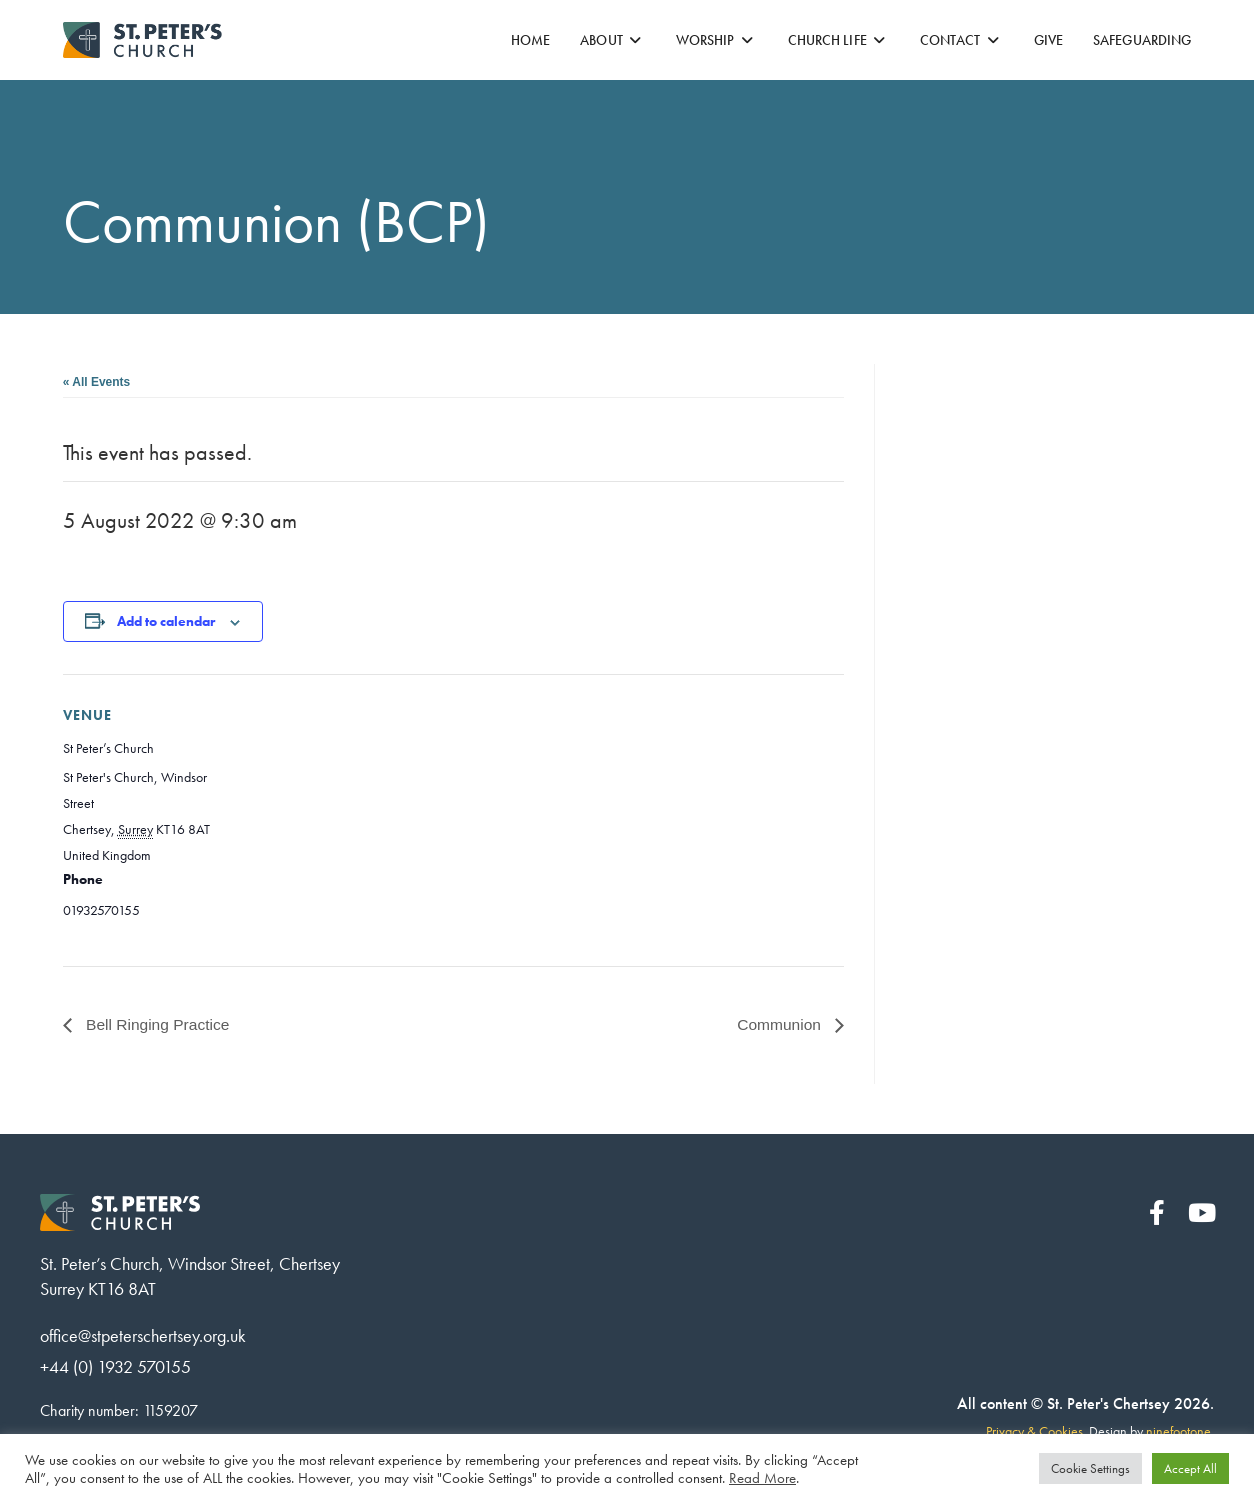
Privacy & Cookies (1034, 1433)
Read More (762, 1478)
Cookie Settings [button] (1090, 1468)
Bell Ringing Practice (158, 1024)
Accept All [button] (1190, 1468)
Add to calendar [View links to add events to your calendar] (166, 621)
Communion (780, 1024)
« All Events (97, 382)
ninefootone (1178, 1433)
